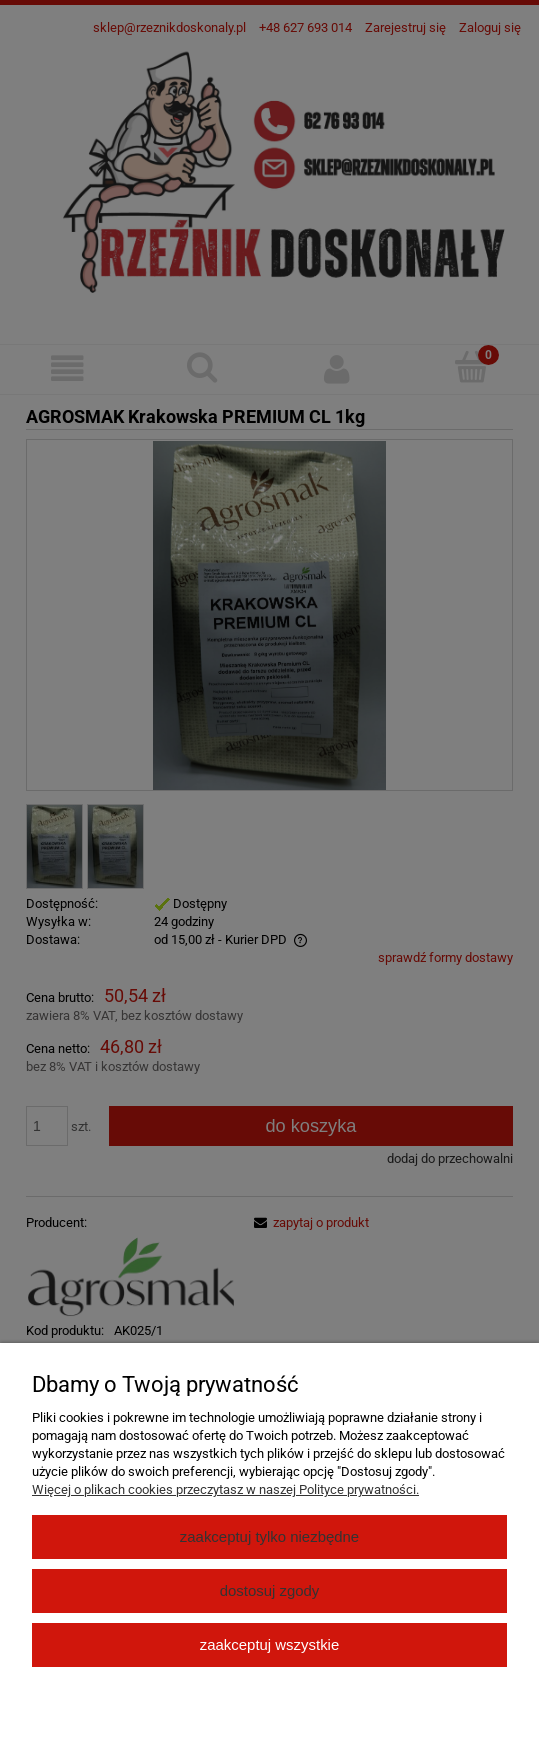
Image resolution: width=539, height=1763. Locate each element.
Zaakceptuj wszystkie (269, 1644)
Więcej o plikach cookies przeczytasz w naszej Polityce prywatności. (225, 1489)
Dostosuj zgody (270, 1590)
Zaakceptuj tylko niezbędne (269, 1536)
